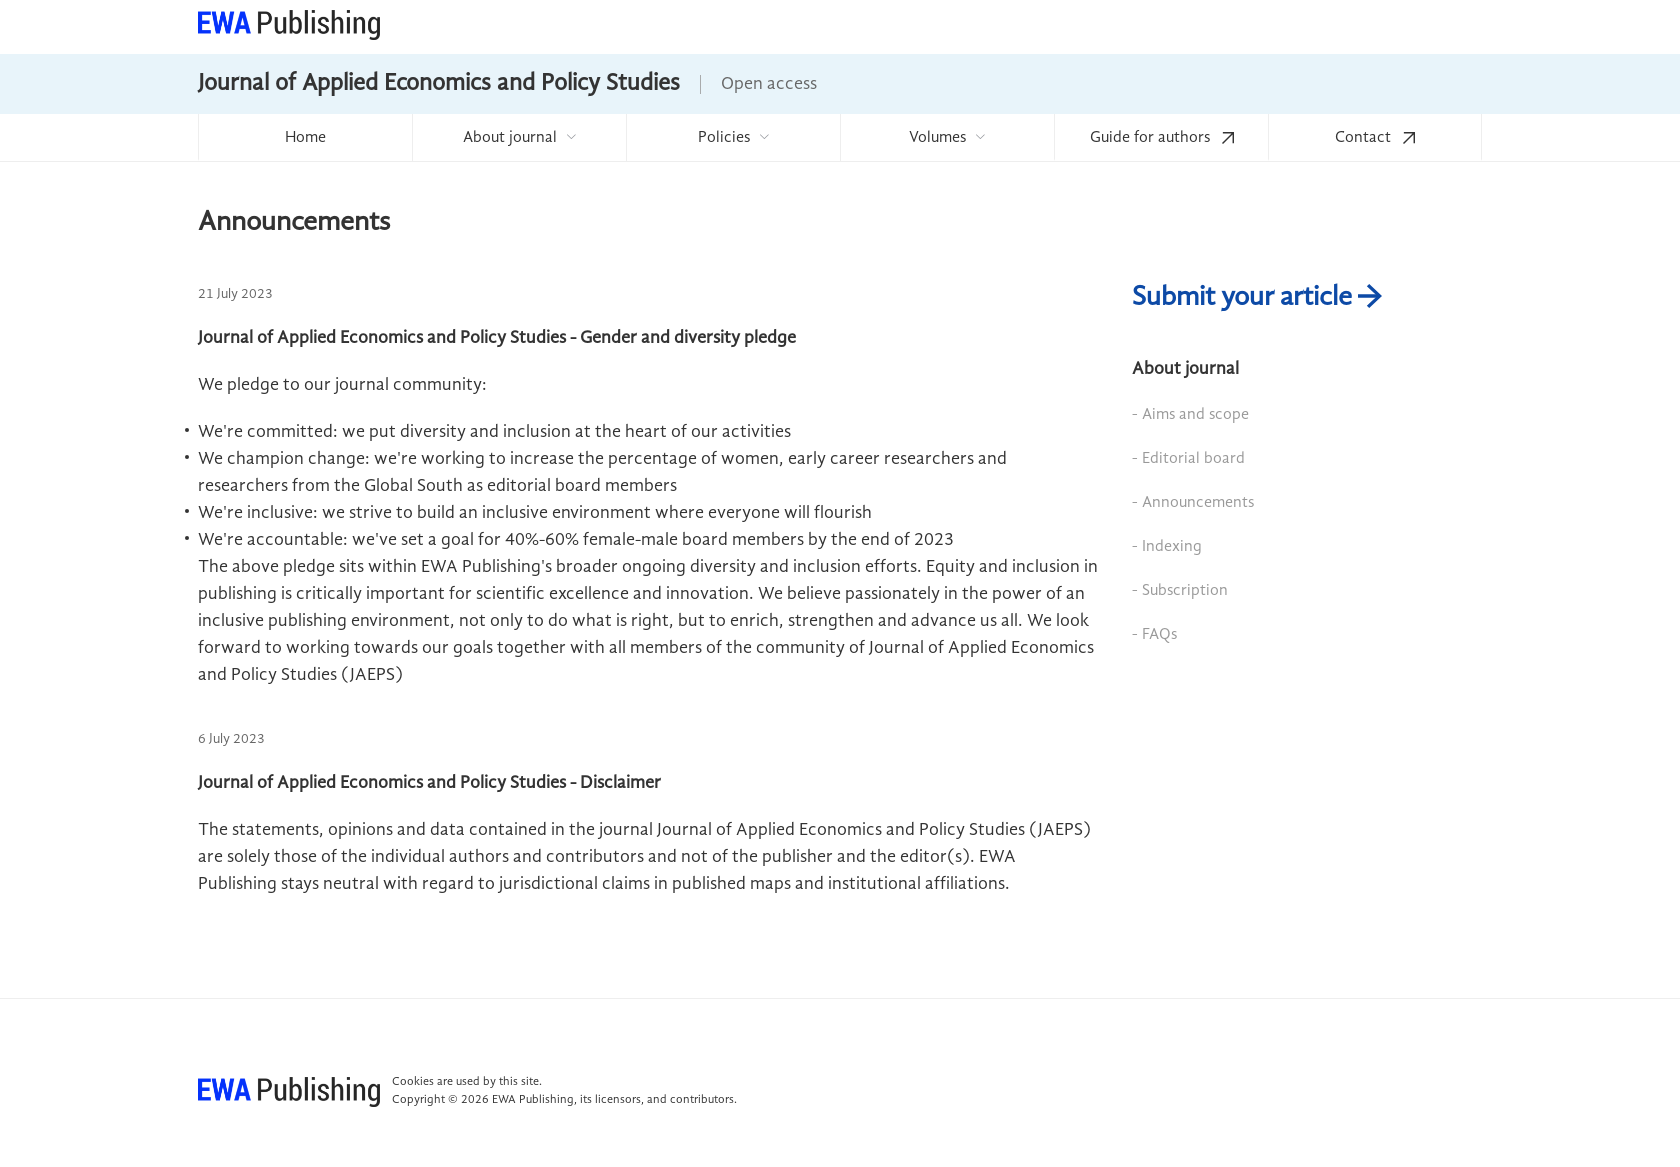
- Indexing (1167, 547)
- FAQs (1154, 635)
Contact (1375, 138)
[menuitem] (305, 137)
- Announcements (1193, 503)
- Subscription (1180, 591)
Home (305, 138)
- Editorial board (1188, 459)
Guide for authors (1162, 138)
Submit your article (1257, 298)
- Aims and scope (1190, 415)
